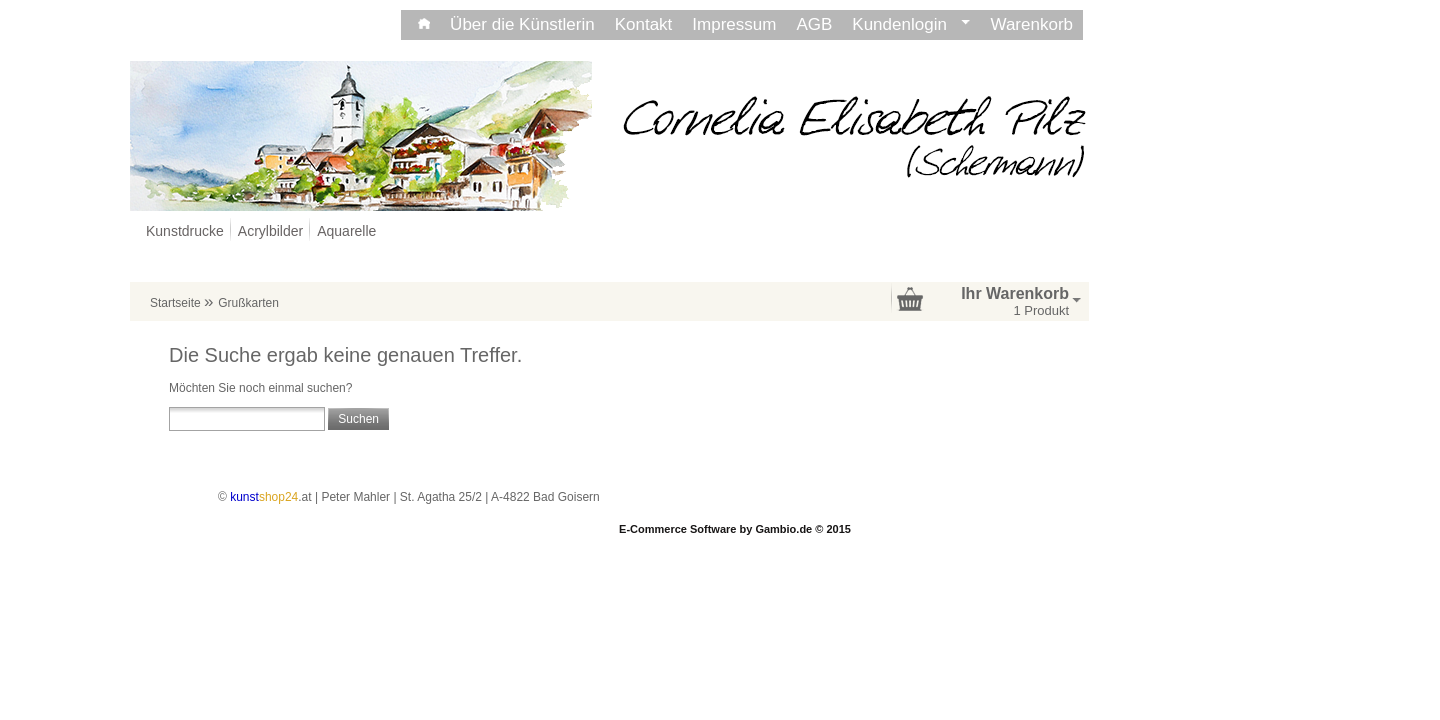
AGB (814, 24)
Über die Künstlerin (522, 24)
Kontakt (644, 24)
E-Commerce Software (677, 529)
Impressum (734, 24)
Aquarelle (346, 231)
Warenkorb (1031, 24)
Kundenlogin (911, 24)
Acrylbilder (270, 231)
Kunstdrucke (185, 231)
